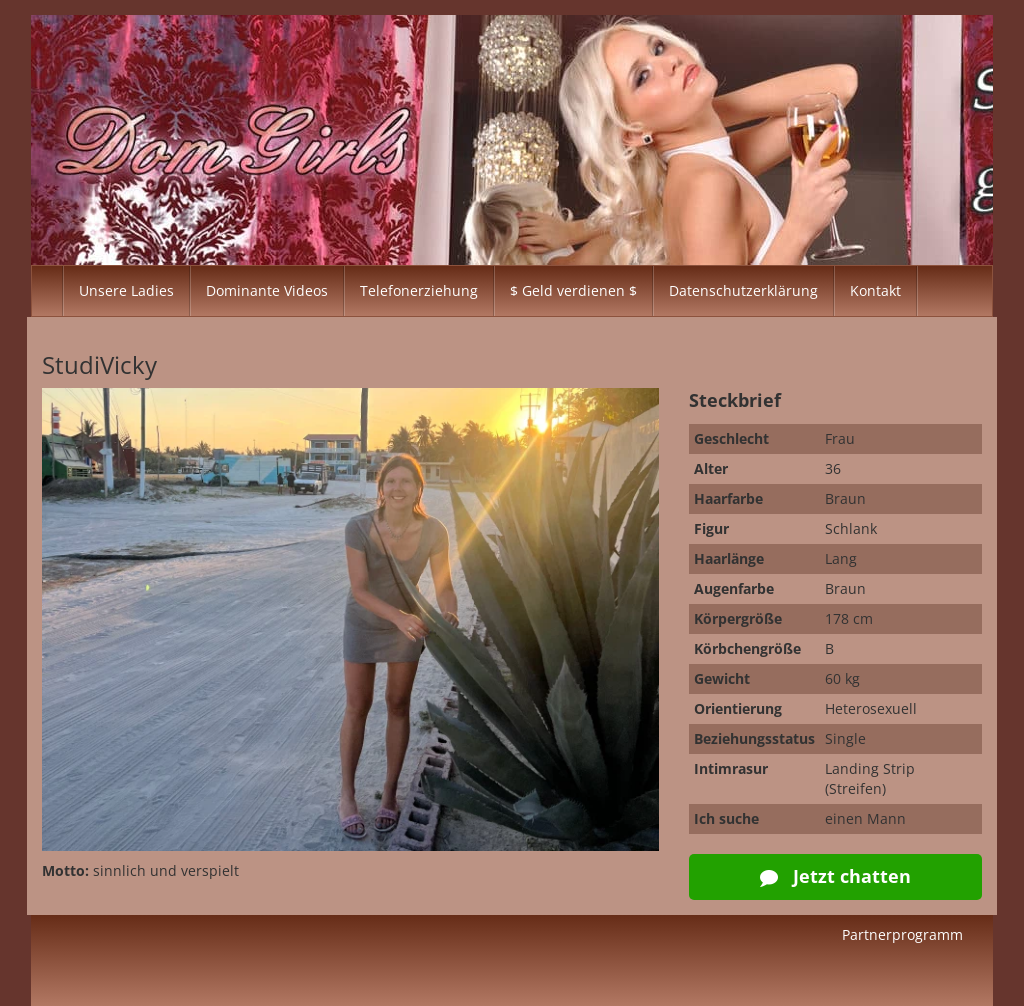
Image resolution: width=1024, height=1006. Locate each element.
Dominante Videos (267, 290)
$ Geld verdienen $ (573, 290)
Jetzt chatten (835, 876)
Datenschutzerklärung (743, 290)
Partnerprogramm (902, 934)
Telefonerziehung (419, 290)
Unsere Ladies (126, 290)
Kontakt (875, 290)
